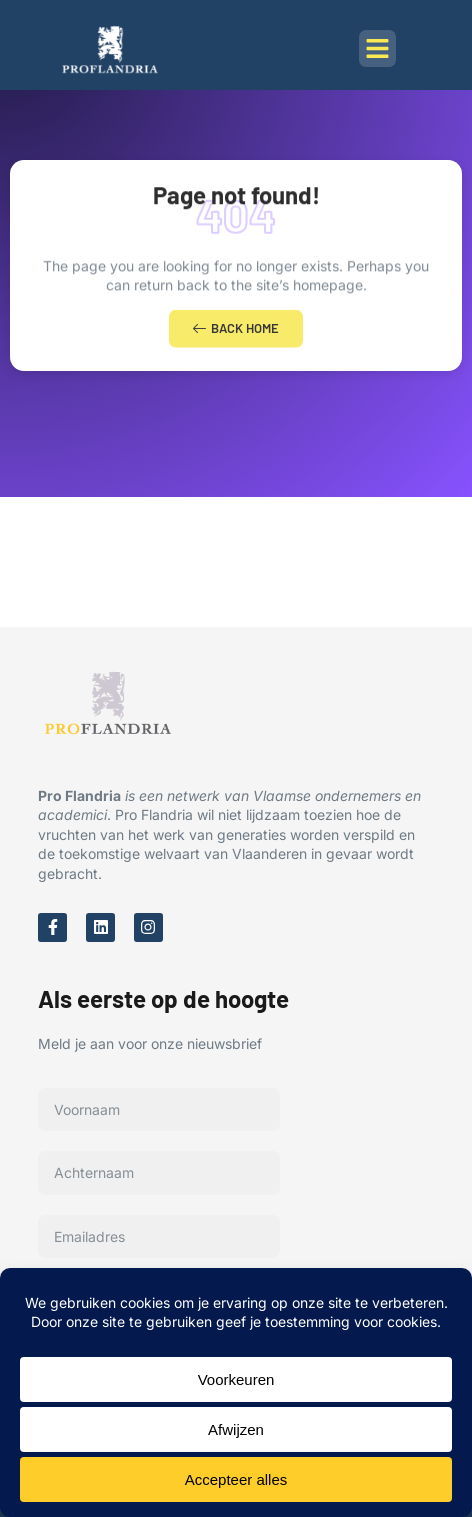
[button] (378, 49)
